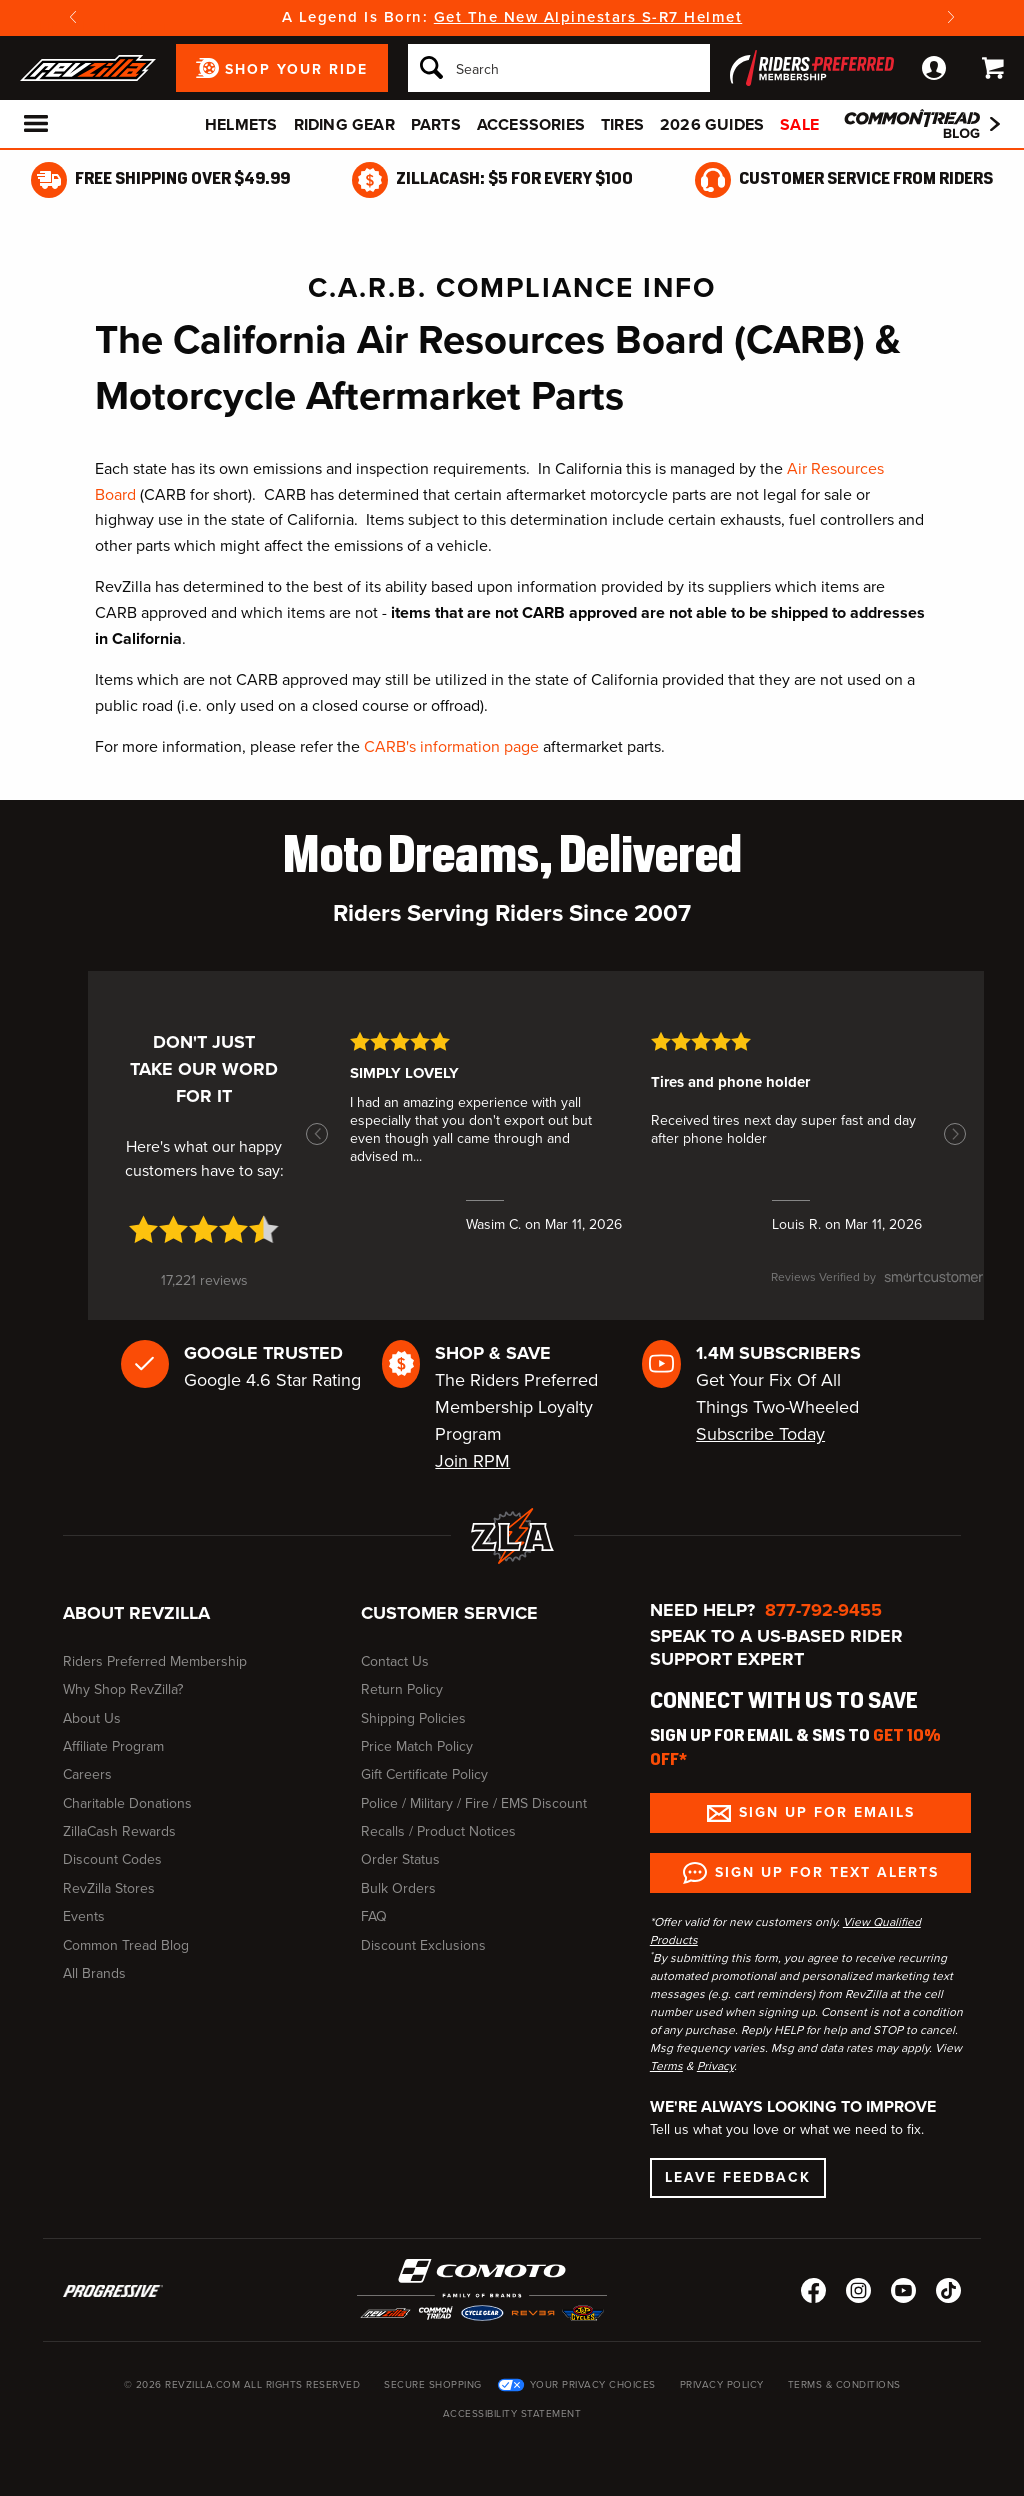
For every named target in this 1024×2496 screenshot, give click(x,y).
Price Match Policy (417, 1746)
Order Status (400, 1859)
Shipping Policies (413, 1718)
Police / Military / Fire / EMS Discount (474, 1803)
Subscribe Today (760, 1434)
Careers (87, 1774)
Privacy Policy (722, 2384)
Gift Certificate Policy (424, 1774)
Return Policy (402, 1689)
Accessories (531, 124)
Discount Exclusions (423, 1945)
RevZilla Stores (109, 1888)
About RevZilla (136, 1613)
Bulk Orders (398, 1888)
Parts (436, 124)
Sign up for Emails (827, 1812)
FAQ (374, 1916)
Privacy (715, 2066)
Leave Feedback (738, 2177)
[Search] (559, 68)
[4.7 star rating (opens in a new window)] (204, 1229)
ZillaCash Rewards (119, 1831)
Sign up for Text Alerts (827, 1872)
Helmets (241, 124)
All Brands (94, 1973)
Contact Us (395, 1661)
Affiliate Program (113, 1746)
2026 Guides (712, 124)
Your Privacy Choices (593, 2384)
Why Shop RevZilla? (123, 1689)
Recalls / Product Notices (438, 1831)
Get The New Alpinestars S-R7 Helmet (588, 17)
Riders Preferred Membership (155, 1661)
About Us (92, 1718)
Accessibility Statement (512, 2413)
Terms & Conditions (844, 2384)
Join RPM (472, 1461)
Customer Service (449, 1613)
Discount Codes (112, 1859)
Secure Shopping (433, 2384)
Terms (666, 2066)
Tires (622, 124)
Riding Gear (344, 124)
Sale (799, 124)
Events (84, 1916)
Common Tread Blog (126, 1945)
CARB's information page (451, 746)
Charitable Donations (127, 1803)
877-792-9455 (823, 1610)
